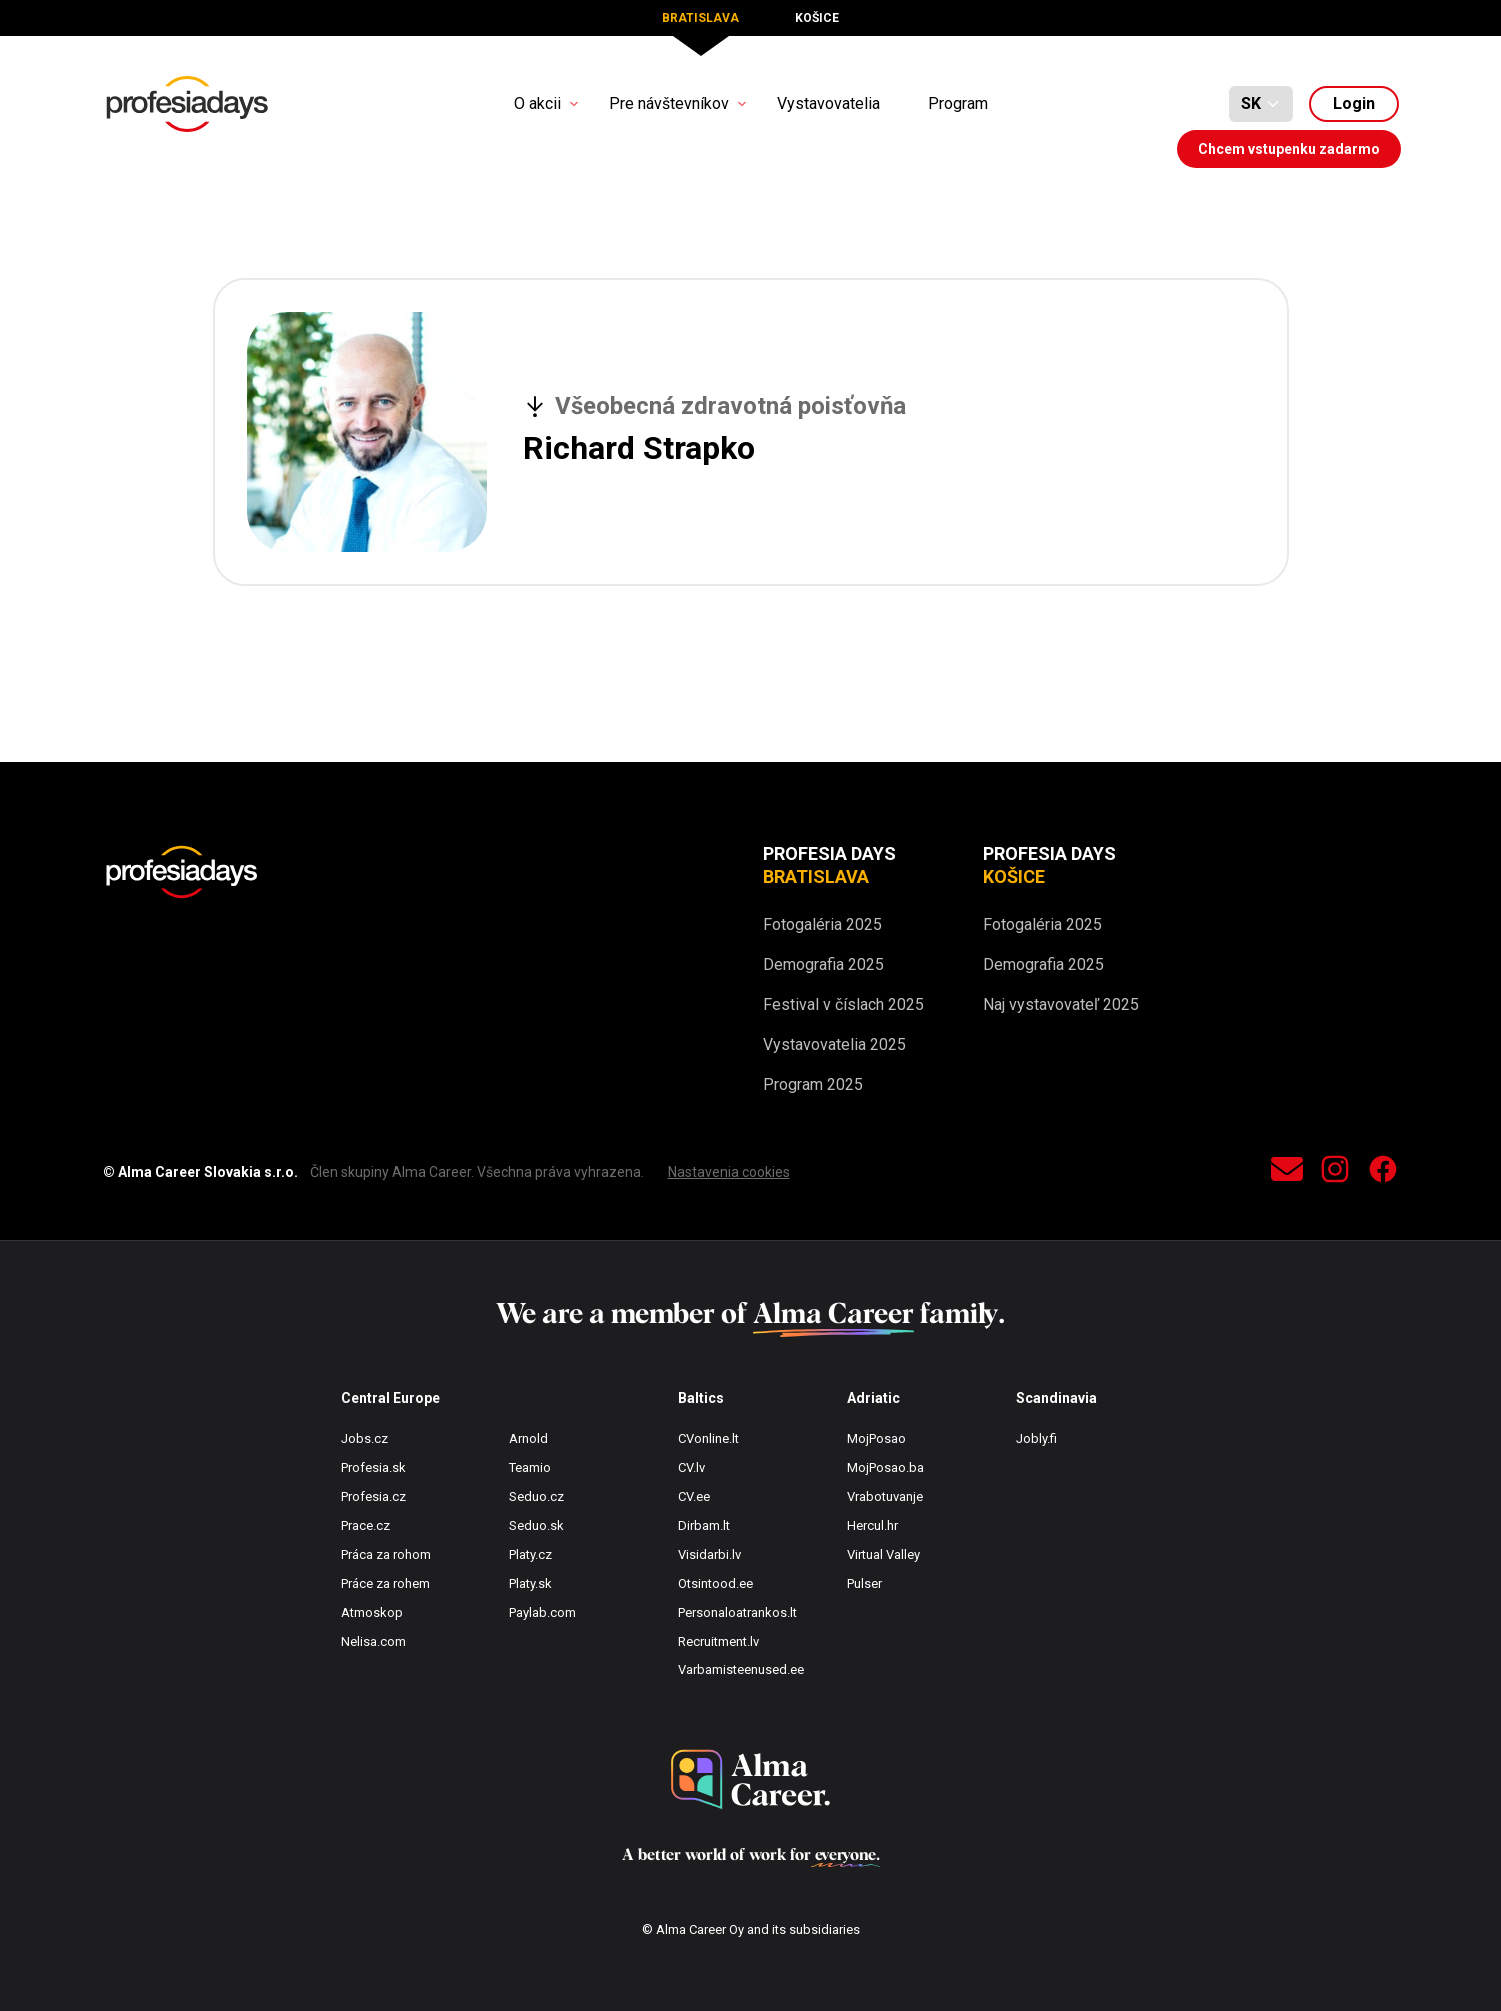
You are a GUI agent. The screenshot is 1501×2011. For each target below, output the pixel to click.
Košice (817, 18)
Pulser (864, 1583)
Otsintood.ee (715, 1583)
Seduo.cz (536, 1496)
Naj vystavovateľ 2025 (1061, 1004)
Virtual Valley (883, 1554)
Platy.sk (530, 1583)
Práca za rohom (386, 1554)
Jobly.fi (1036, 1438)
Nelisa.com (373, 1641)
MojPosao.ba (885, 1467)
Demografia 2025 (823, 964)
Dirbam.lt (704, 1525)
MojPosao (876, 1438)
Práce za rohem (385, 1583)
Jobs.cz (364, 1438)
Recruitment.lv (718, 1641)
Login (1354, 103)
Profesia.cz (373, 1496)
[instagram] (1335, 1172)
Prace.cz (365, 1525)
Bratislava (700, 18)
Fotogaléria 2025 (822, 924)
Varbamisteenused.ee (741, 1669)
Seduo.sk (536, 1525)
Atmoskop (372, 1612)
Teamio (530, 1467)
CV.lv (691, 1467)
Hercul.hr (872, 1525)
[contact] (1287, 1172)
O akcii (537, 103)
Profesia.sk (373, 1467)
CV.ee (694, 1496)
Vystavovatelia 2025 (834, 1044)
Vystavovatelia (828, 103)
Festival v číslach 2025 (843, 1004)
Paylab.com (542, 1612)
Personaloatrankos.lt (737, 1612)
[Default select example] (1261, 104)
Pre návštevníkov (669, 103)
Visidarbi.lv (709, 1554)
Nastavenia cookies (729, 1172)
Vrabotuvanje (885, 1496)
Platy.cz (530, 1554)
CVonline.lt (708, 1438)
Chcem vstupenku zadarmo (1289, 149)
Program (958, 103)
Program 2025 (813, 1084)
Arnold (528, 1438)
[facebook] (1383, 1172)
